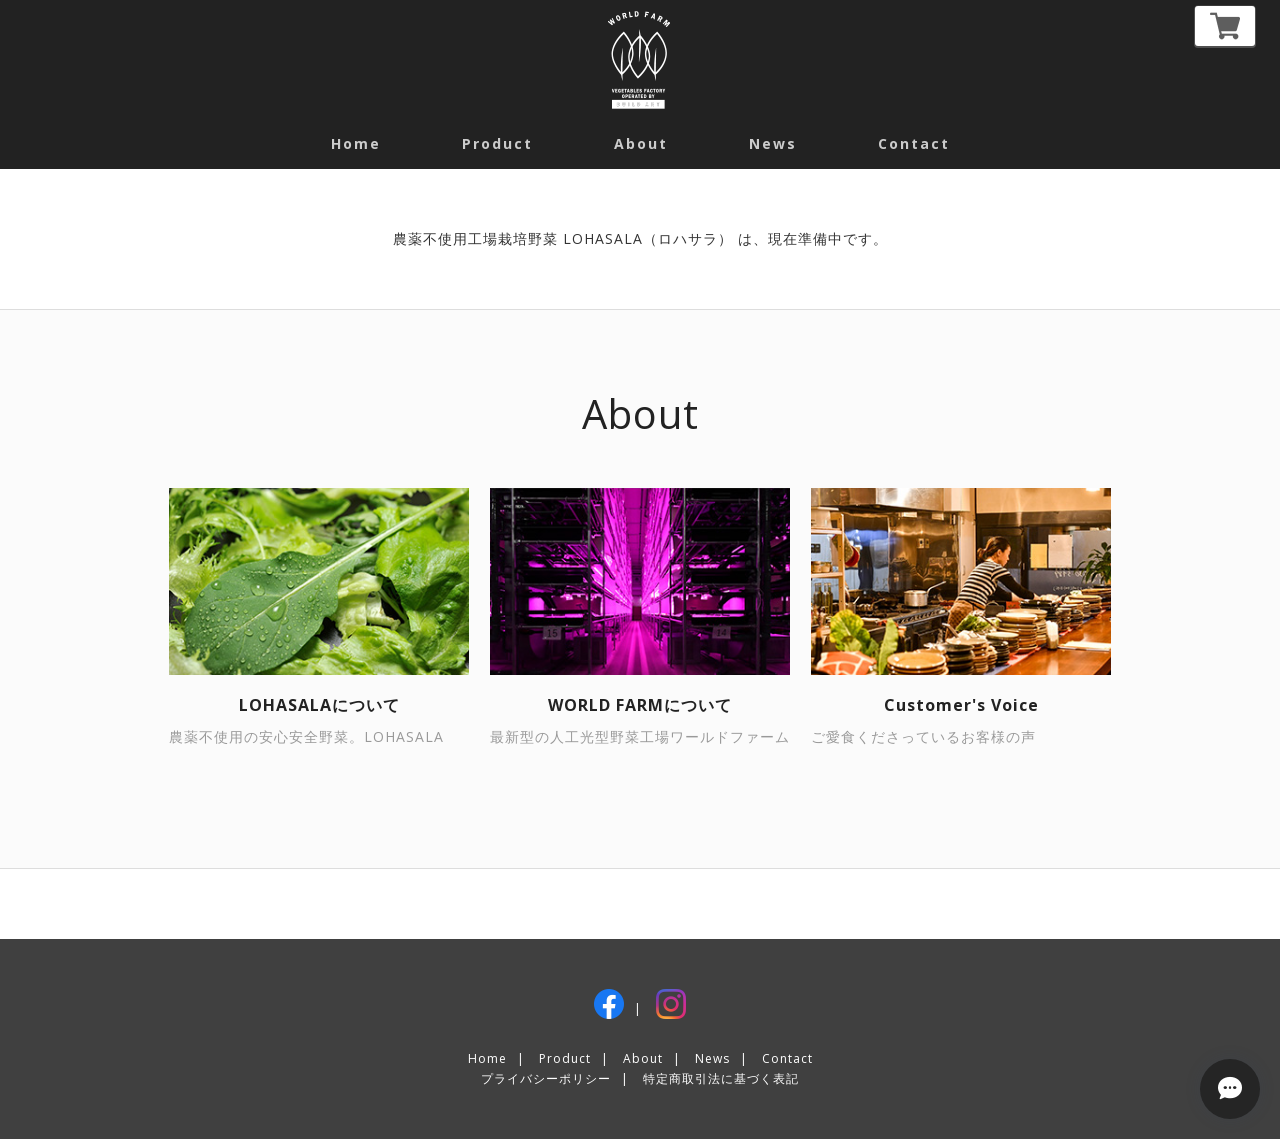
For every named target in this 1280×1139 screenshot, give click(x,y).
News (773, 143)
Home (356, 143)
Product (497, 143)
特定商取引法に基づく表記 (721, 1078)
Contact (787, 1058)
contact (914, 143)
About (643, 1058)
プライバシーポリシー (546, 1078)
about (641, 143)
